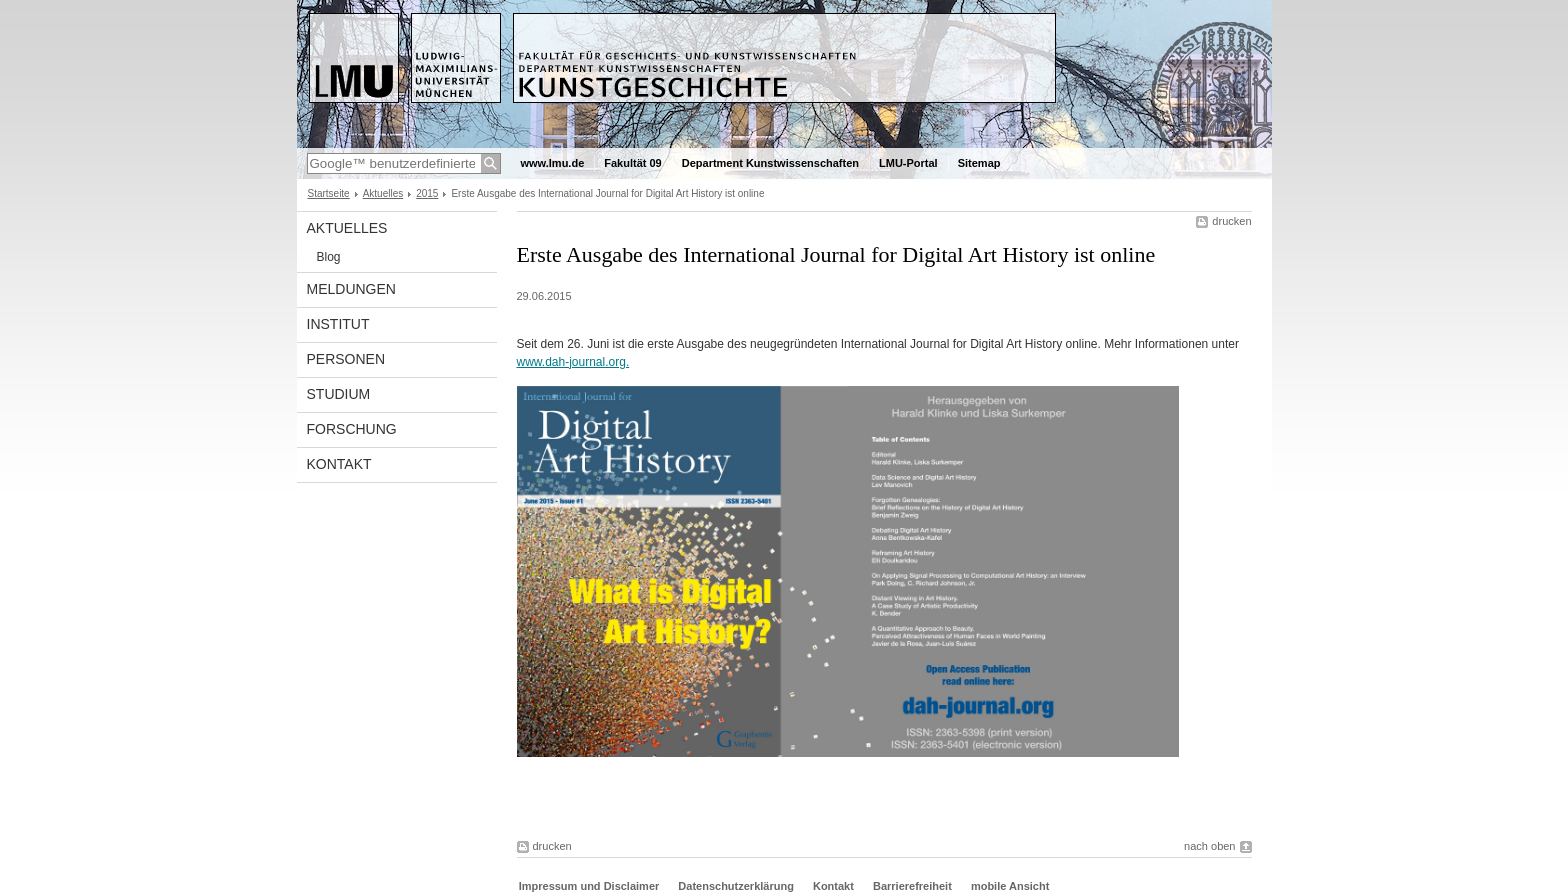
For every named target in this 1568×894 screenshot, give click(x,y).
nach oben (1209, 846)
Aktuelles (383, 193)
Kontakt (339, 464)
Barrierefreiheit (914, 886)
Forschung (352, 429)
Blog (329, 257)
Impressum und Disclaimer (589, 886)
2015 (427, 193)
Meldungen (351, 289)
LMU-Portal (908, 163)
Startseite (329, 193)
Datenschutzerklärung (736, 886)
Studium (339, 394)
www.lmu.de (553, 163)
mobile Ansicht (1010, 886)
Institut (338, 324)
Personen (346, 359)
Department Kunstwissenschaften (770, 163)
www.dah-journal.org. (573, 362)
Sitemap (979, 163)
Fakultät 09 (632, 163)
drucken (1231, 221)
